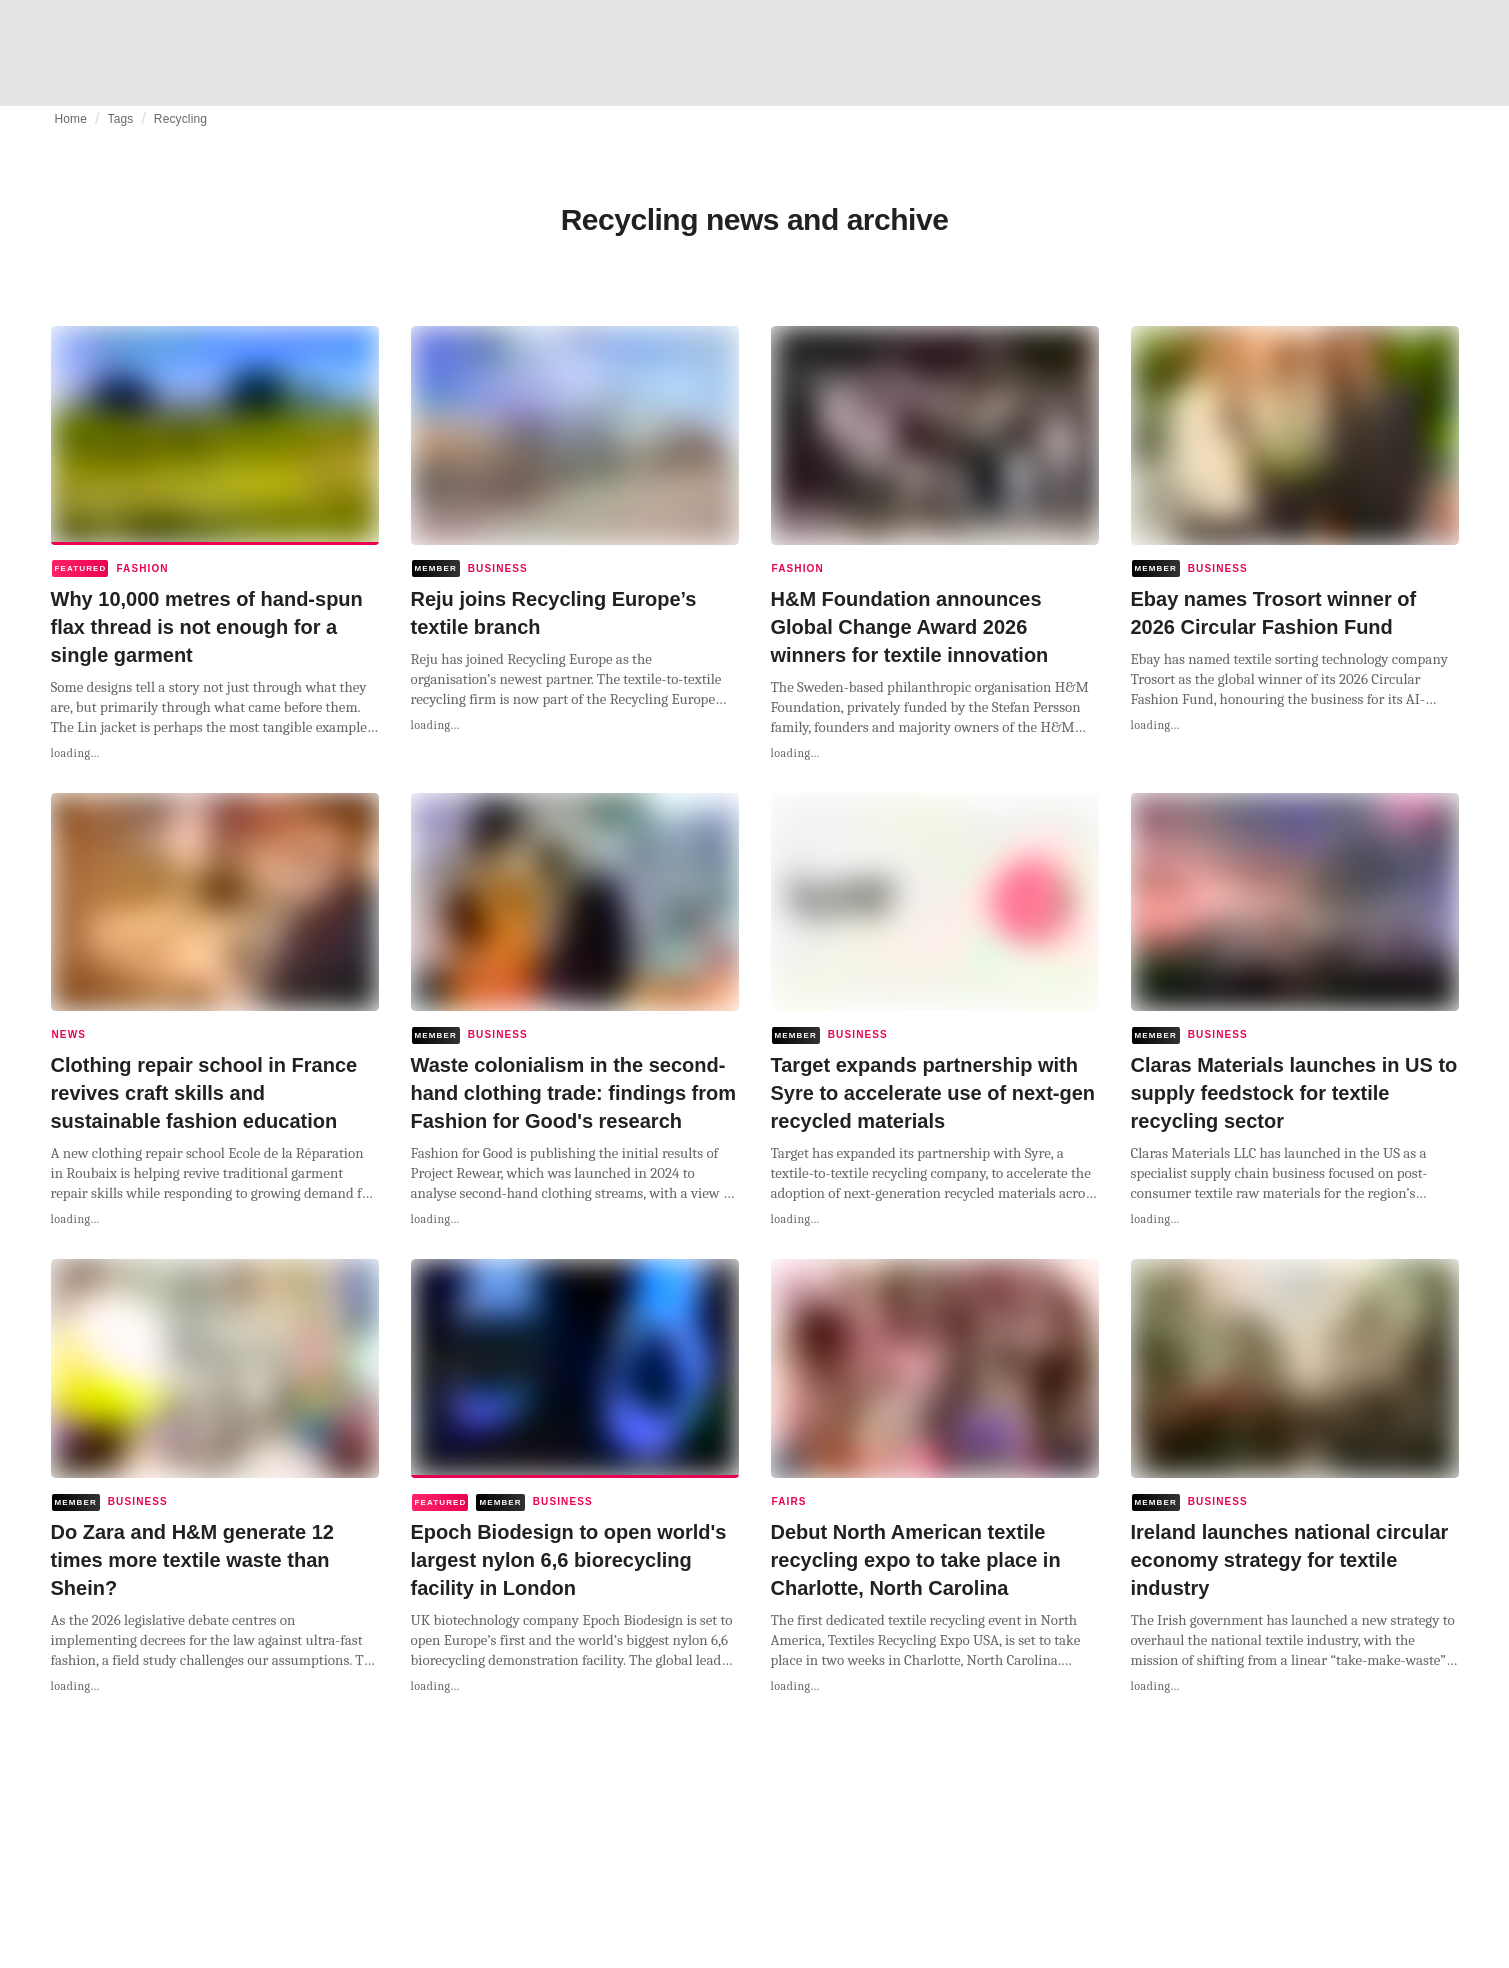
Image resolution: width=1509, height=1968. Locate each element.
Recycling (180, 119)
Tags (121, 119)
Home (71, 119)
